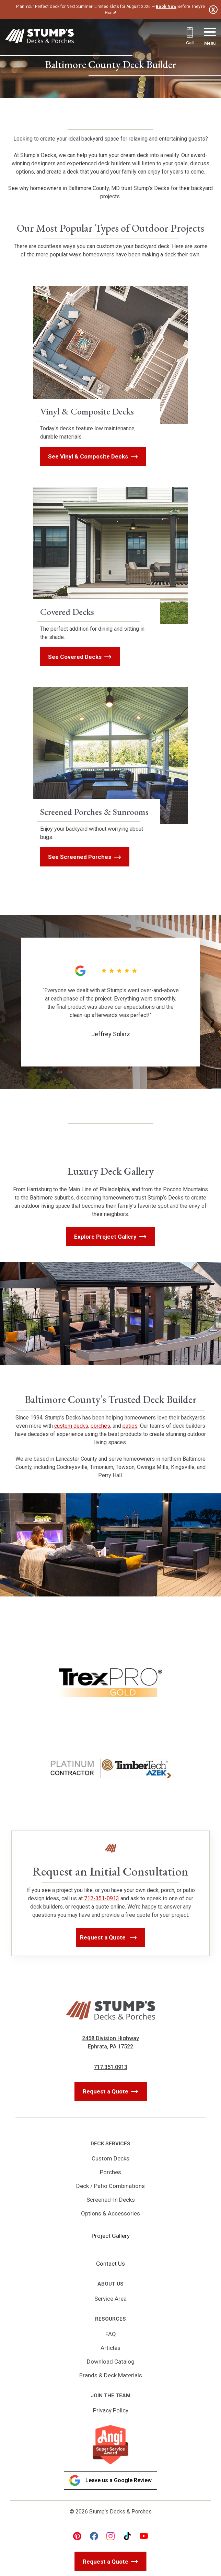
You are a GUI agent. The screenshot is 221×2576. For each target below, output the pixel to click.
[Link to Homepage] (39, 37)
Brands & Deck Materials (110, 2375)
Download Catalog (111, 2361)
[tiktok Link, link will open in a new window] (127, 2536)
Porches (110, 2172)
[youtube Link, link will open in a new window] (144, 2536)
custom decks (71, 1426)
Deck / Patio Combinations (110, 2185)
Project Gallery (111, 2235)
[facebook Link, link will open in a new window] (94, 2536)
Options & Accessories (110, 2213)
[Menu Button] (210, 37)
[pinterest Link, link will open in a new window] (77, 2536)
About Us (110, 2284)
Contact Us (110, 2263)
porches (100, 1426)
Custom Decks (110, 2158)
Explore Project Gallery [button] (105, 1236)
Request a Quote (105, 2091)
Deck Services (110, 2144)
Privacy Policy (110, 2410)
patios (130, 1426)
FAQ (110, 2334)
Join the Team (110, 2395)
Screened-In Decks (110, 2199)
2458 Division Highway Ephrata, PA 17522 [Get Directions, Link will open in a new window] (110, 2042)
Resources (110, 2319)
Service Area (110, 2298)
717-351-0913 (101, 1898)
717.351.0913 (110, 2067)
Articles (110, 2347)
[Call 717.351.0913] (190, 37)
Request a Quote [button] (103, 1937)
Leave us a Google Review (110, 2480)
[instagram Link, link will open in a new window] (110, 2536)
